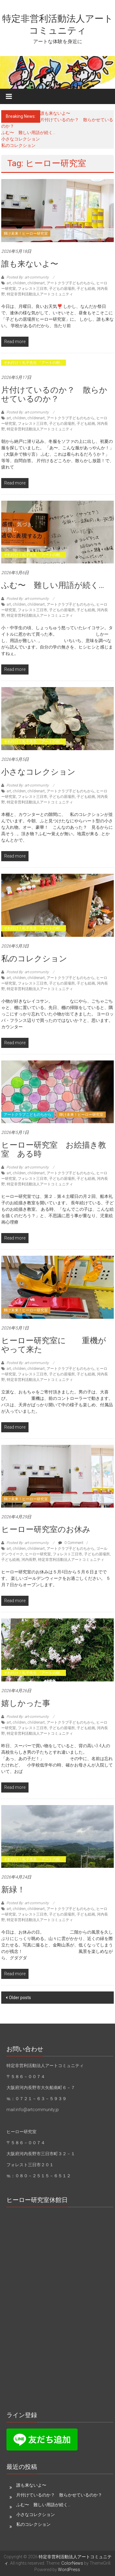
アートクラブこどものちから (28, 1114)
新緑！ (13, 1889)
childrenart (36, 283)
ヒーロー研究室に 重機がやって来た (53, 1345)
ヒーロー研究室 (38, 1554)
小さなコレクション (20, 138)
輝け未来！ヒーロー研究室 (26, 233)
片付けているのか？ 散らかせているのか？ (54, 394)
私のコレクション (18, 145)
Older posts (20, 1997)
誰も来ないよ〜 (55, 113)
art (9, 283)
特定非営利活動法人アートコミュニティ (40, 294)
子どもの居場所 (62, 288)
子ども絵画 (86, 288)
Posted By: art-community (28, 277)
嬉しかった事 (25, 1703)
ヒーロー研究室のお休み (45, 1529)
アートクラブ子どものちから (70, 283)
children (19, 283)
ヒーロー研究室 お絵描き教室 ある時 (53, 1149)
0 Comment (70, 1543)
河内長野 (28, 1559)
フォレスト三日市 (32, 288)
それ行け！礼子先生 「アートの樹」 (33, 363)
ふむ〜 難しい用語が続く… (28, 132)
